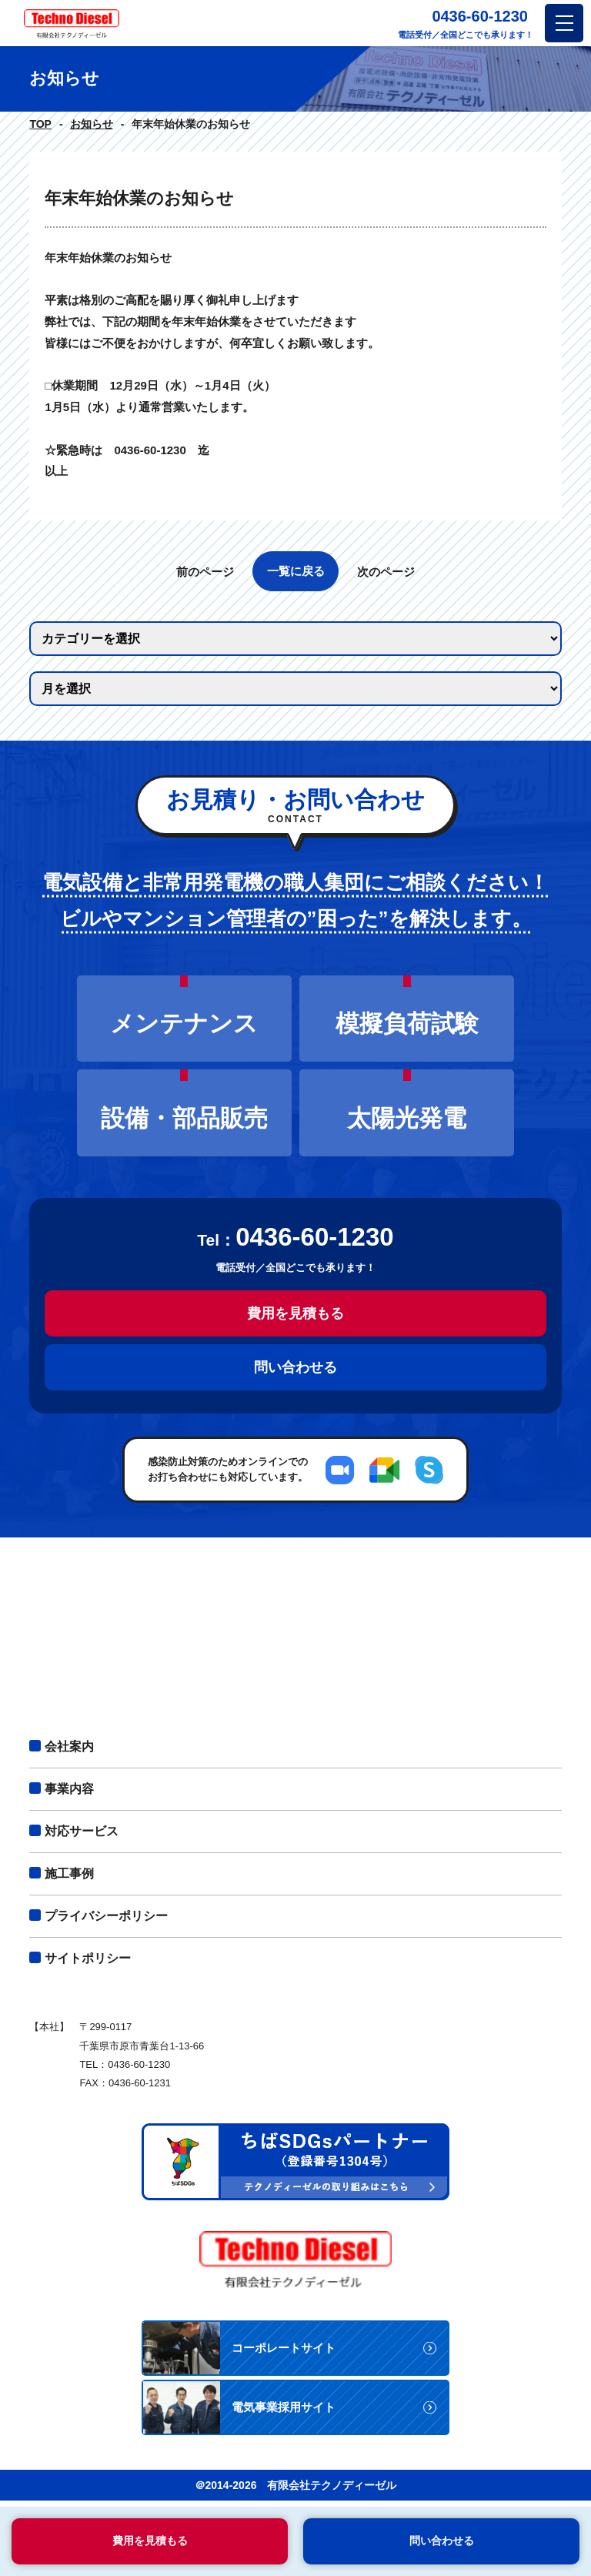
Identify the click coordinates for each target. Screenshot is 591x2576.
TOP (40, 124)
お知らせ (91, 124)
